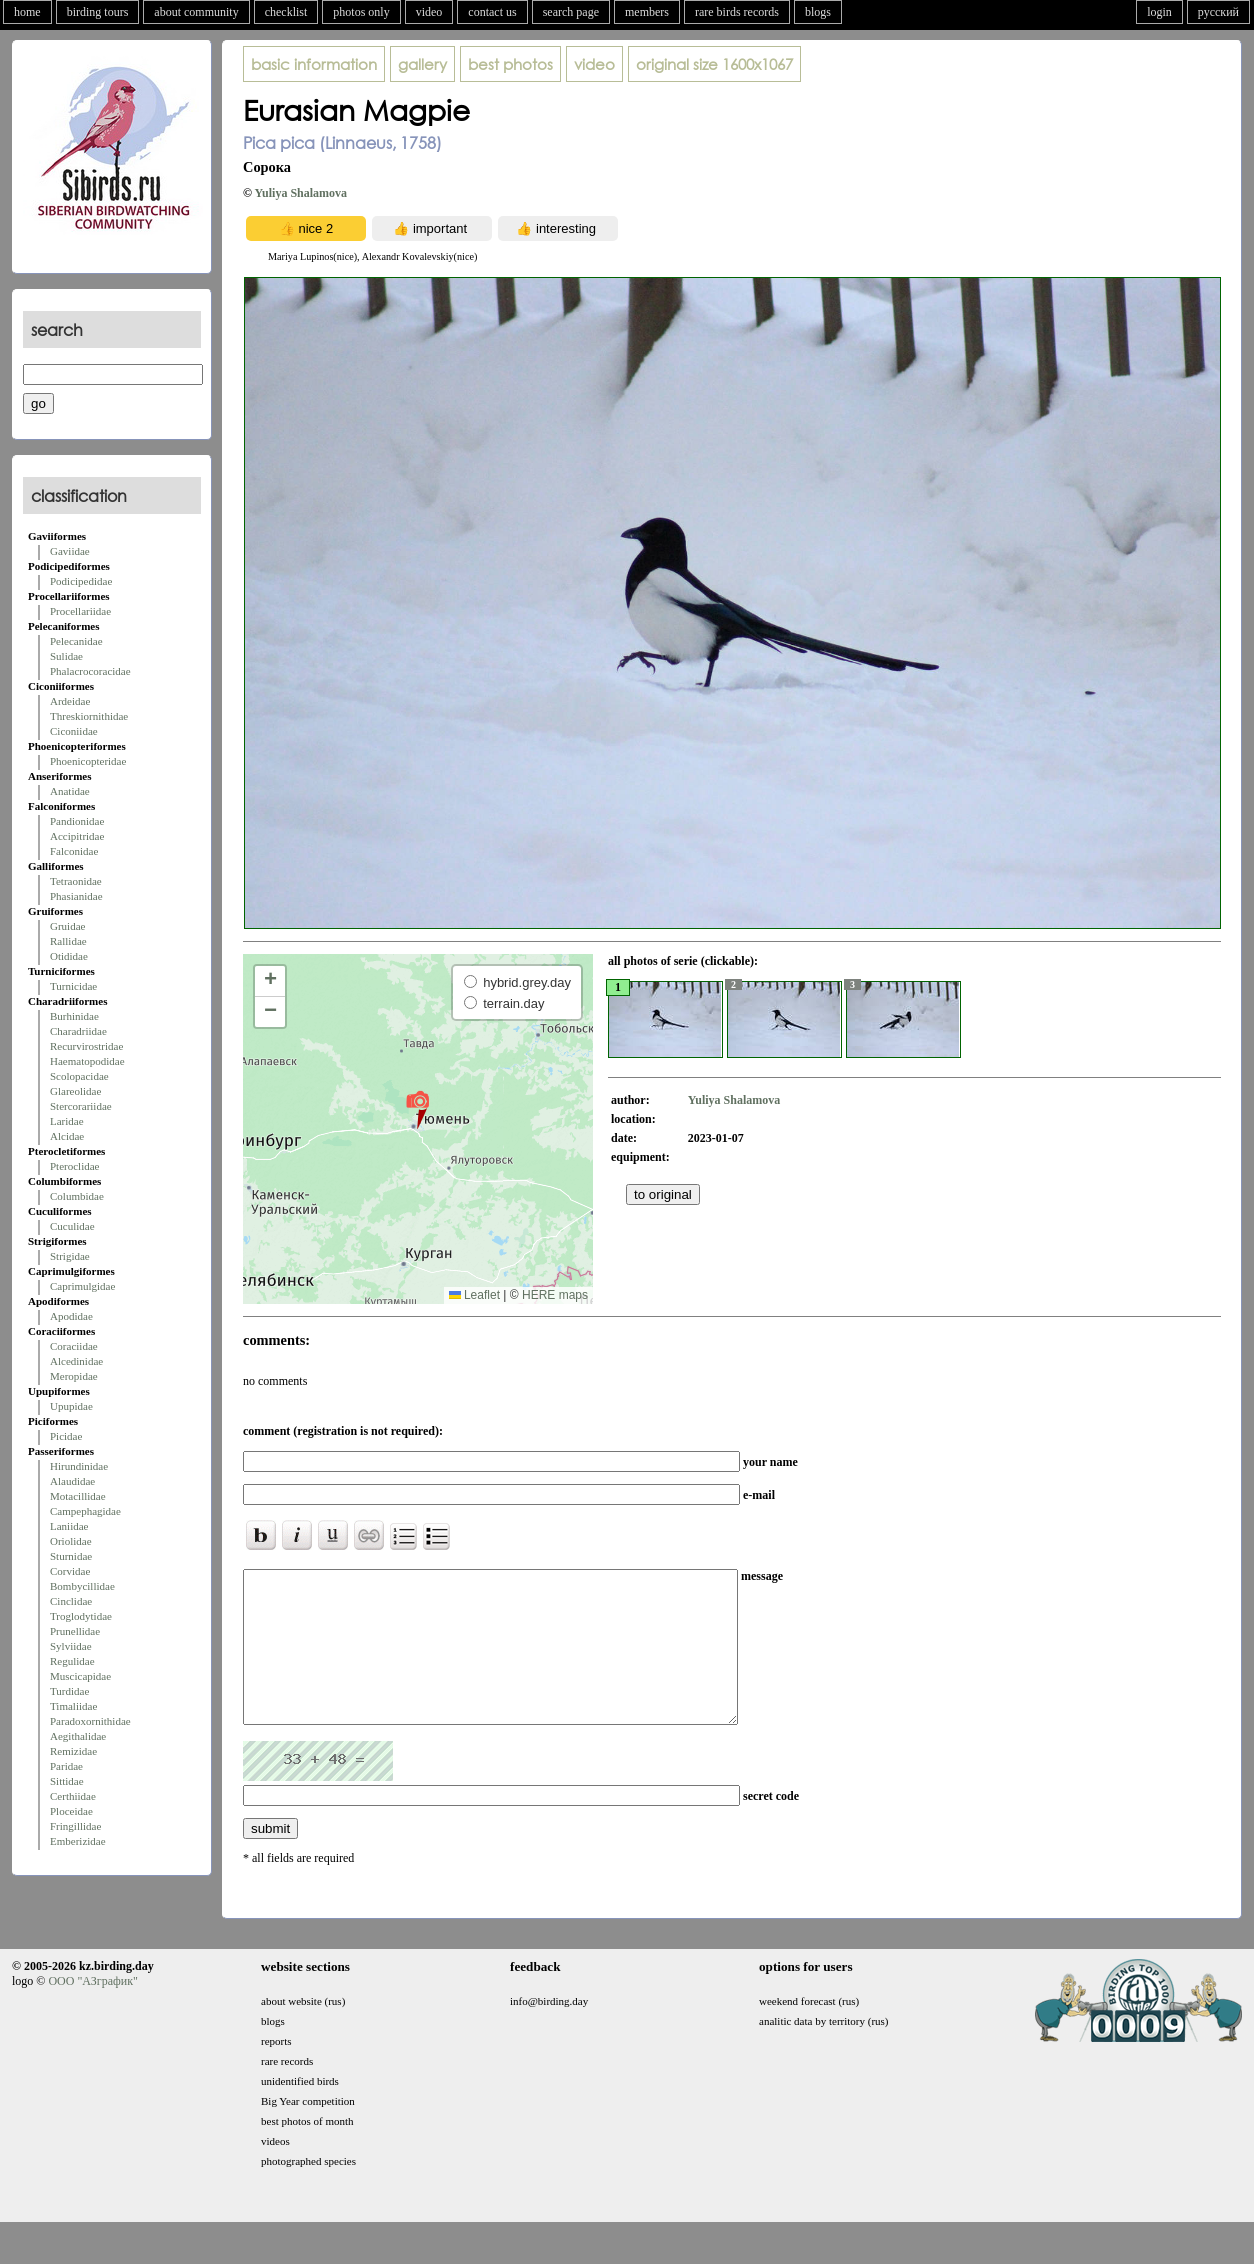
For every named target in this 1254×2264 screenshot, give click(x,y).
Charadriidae (78, 1031)
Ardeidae (70, 701)
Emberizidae (78, 1841)
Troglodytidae (81, 1616)
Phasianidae (76, 896)
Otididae (69, 956)
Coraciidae (74, 1346)
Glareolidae (75, 1091)
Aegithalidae (78, 1736)
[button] (417, 1109)
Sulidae (66, 656)
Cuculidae (72, 1226)
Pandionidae (77, 821)
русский (1218, 12)
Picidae (66, 1436)
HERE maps (555, 1295)
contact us (492, 12)
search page (571, 12)
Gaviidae (70, 551)
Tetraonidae (76, 881)
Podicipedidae (81, 581)
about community (196, 12)
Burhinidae (74, 1016)
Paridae (66, 1766)
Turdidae (69, 1691)
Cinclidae (71, 1601)
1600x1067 (714, 64)
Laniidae (69, 1526)
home (27, 12)
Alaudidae (72, 1481)
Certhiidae (73, 1796)
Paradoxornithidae (90, 1721)
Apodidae (71, 1316)
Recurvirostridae (86, 1046)
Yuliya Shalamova (301, 193)
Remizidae (73, 1751)
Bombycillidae (82, 1586)
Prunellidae (75, 1631)
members (647, 12)
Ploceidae (71, 1811)
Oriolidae (71, 1541)
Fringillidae (75, 1826)
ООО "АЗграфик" (92, 2011)
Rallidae (68, 941)
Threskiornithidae (89, 716)
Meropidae (74, 1376)
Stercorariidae (81, 1106)
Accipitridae (77, 836)
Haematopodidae (87, 1061)
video (429, 12)
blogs (818, 12)
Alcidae (67, 1136)
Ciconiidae (74, 731)
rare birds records (737, 12)
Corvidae (70, 1571)
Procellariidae (80, 611)
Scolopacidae (79, 1076)
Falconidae (74, 851)
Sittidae (67, 1781)
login (1159, 12)
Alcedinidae (76, 1361)
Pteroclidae (74, 1166)
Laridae (67, 1121)
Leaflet (474, 1295)
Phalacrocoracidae (90, 671)
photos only (361, 12)
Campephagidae (85, 1511)
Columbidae (77, 1196)
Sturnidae (71, 1556)
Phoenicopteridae (88, 761)
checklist (286, 12)
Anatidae (70, 791)
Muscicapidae (80, 1676)
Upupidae (71, 1406)
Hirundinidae (79, 1466)
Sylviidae (71, 1646)
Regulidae (72, 1661)
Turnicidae (73, 986)
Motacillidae (78, 1496)
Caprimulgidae (82, 1286)
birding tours (98, 12)
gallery (422, 64)
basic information (314, 64)
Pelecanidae (76, 641)
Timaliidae (73, 1706)
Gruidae (67, 926)
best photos (510, 64)
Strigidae (70, 1256)
